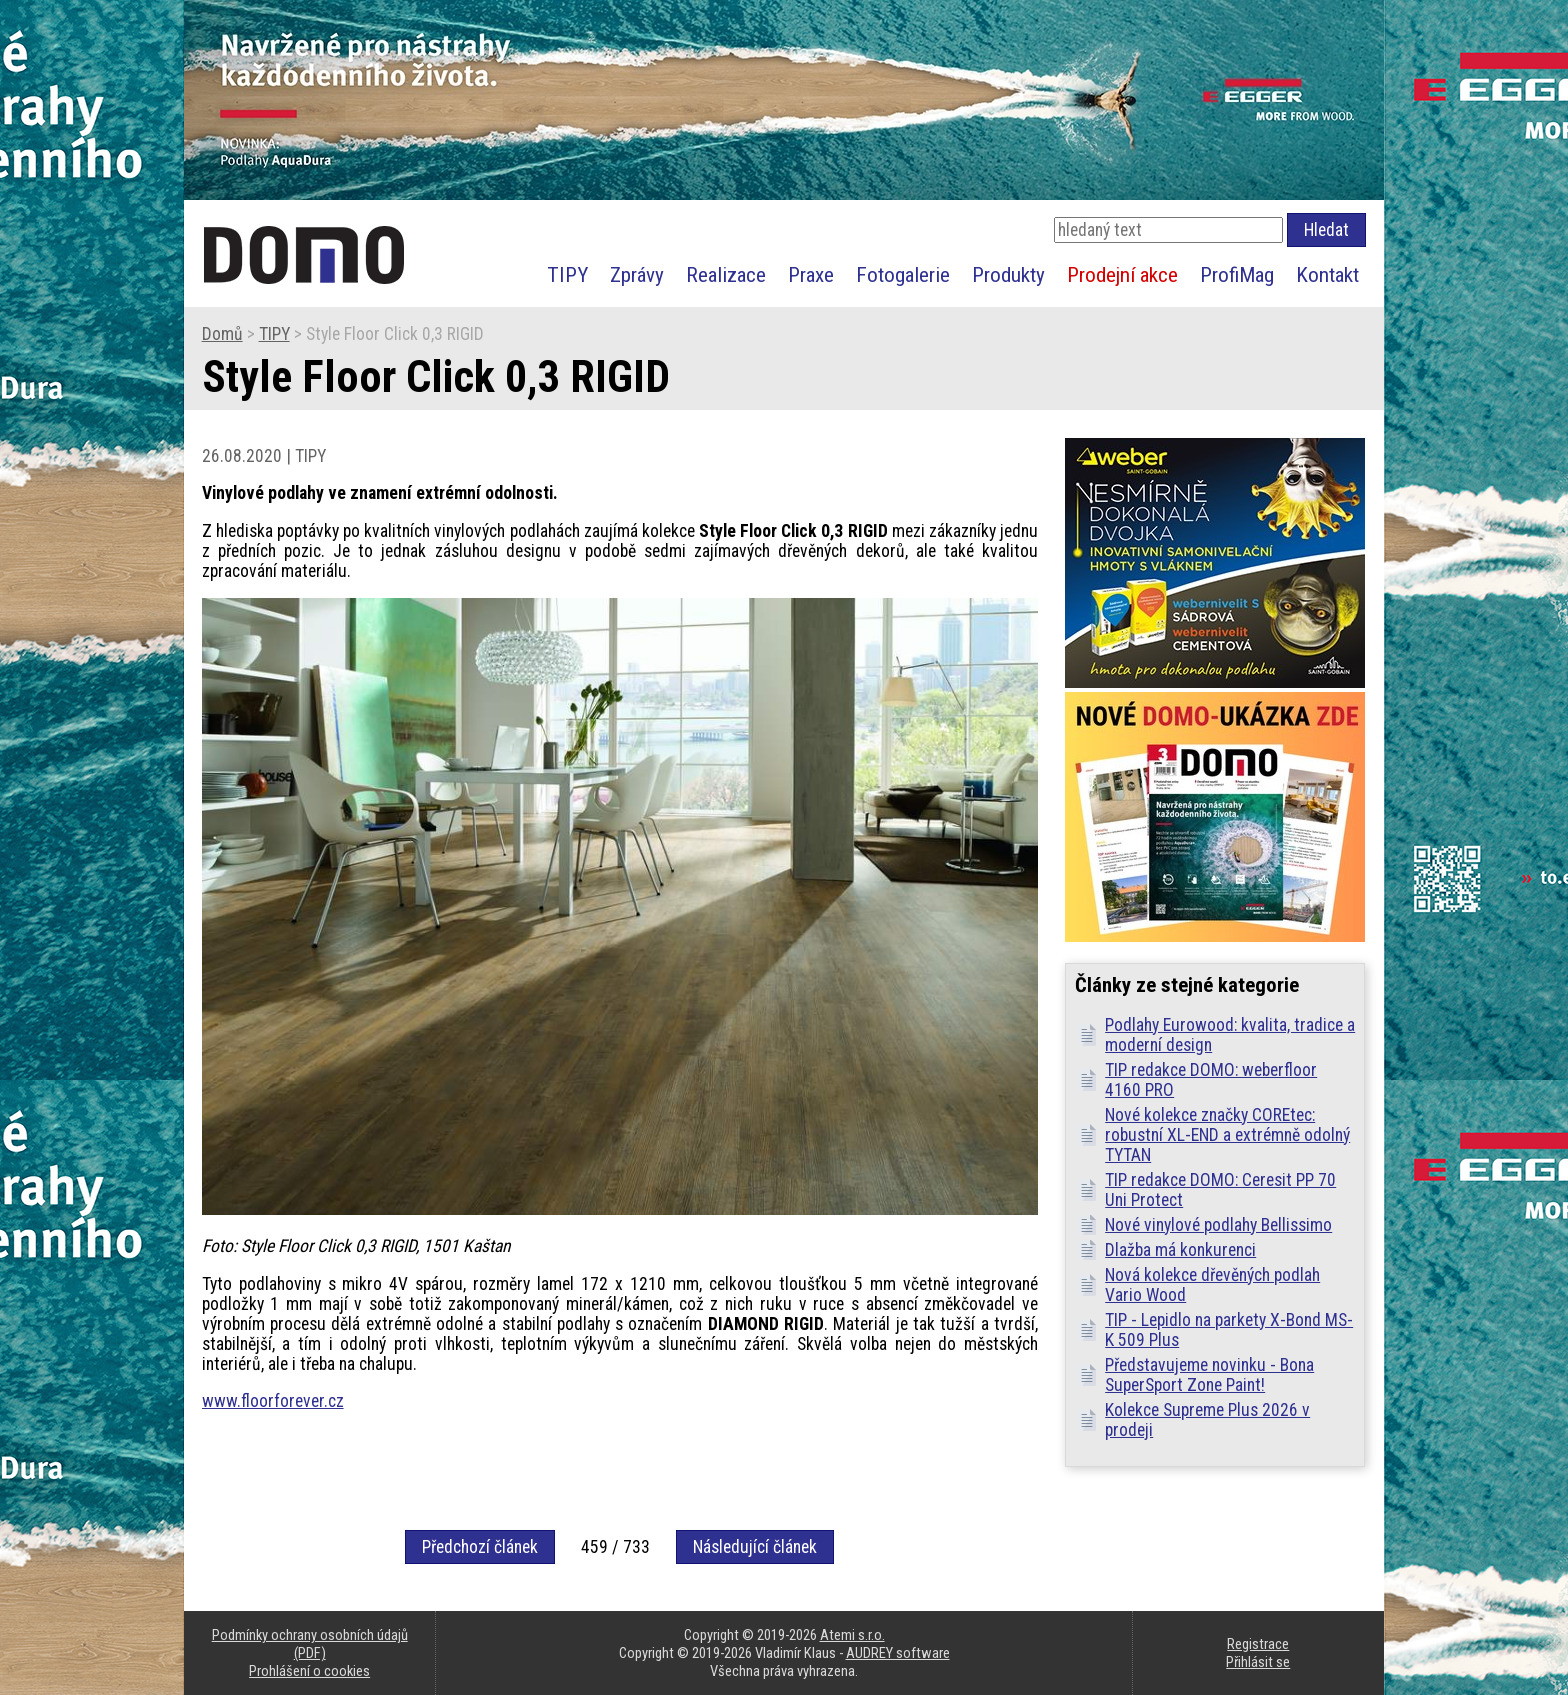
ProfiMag (1237, 274)
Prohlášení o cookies (309, 1671)
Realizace (726, 274)
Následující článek (755, 1547)
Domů (222, 334)
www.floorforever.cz (273, 1401)
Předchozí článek (480, 1547)
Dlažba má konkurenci (1180, 1250)
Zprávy (637, 274)
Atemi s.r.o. (852, 1635)
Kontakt (1327, 274)
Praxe (811, 274)
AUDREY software (898, 1653)
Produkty (1008, 274)
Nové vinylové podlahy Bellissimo (1218, 1225)
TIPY (567, 274)
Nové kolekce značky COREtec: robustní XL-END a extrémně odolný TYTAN (1227, 1135)
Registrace (1258, 1644)
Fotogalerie (903, 274)
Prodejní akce (1122, 274)
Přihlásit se (1258, 1662)
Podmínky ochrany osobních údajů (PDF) (310, 1644)
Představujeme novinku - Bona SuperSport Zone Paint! (1209, 1375)
